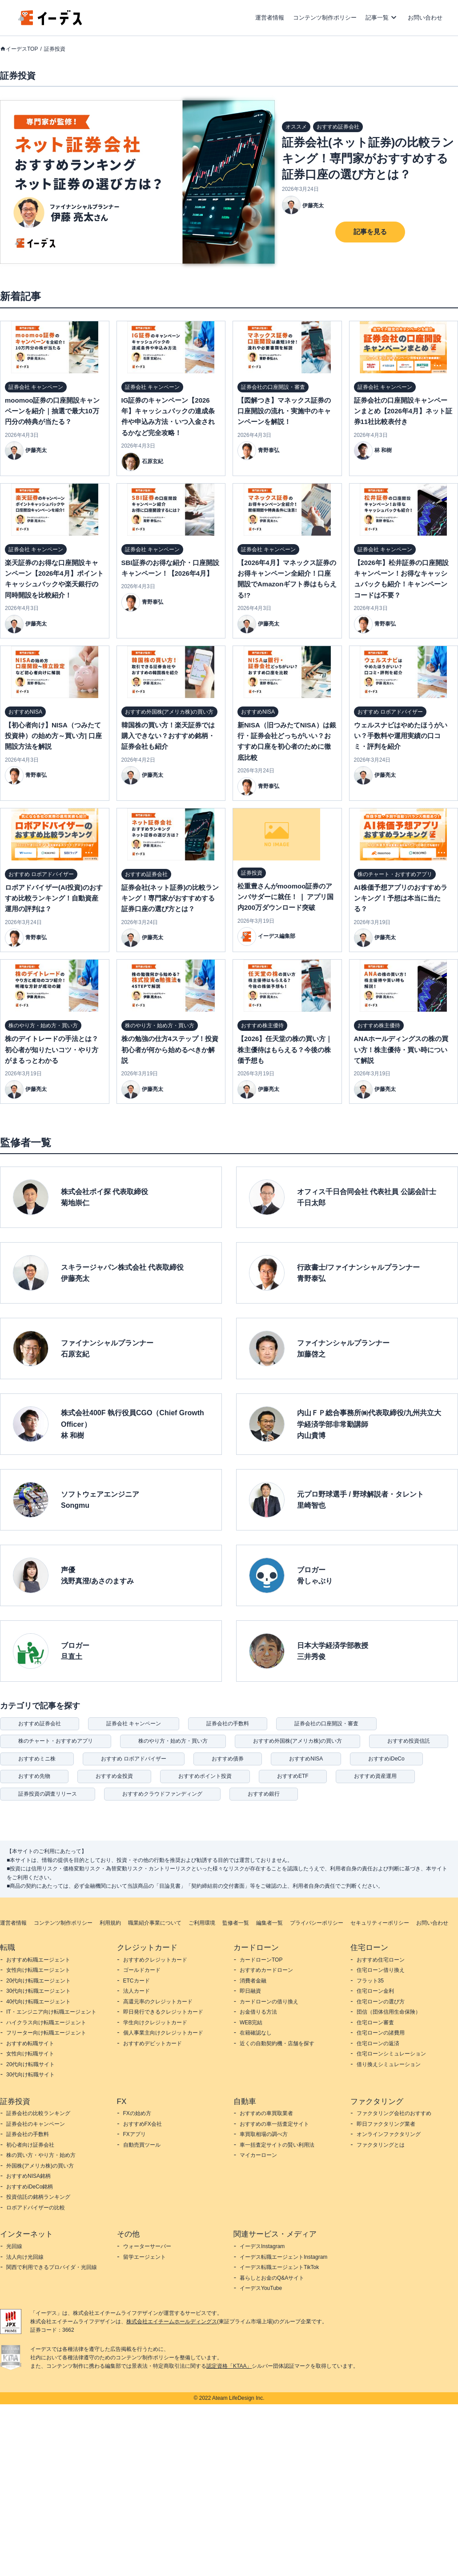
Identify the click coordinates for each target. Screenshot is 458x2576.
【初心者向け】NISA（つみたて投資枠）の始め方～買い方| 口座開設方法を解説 (53, 736)
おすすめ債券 (228, 1759)
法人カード (136, 1991)
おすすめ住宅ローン (381, 1960)
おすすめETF (293, 1776)
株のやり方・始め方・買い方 (173, 1741)
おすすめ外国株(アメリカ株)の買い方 (297, 1741)
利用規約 (110, 1923)
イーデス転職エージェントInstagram (283, 2257)
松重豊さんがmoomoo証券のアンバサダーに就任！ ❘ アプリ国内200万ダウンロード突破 (285, 897)
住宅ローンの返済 (378, 2043)
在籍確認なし (256, 2033)
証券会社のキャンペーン (35, 2124)
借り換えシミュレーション (389, 2064)
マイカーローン (258, 2155)
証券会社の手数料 (227, 1723)
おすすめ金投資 (114, 1776)
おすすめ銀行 (264, 1794)
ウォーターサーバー (147, 2246)
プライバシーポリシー (316, 1923)
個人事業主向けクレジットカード (163, 2033)
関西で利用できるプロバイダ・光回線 (51, 2267)
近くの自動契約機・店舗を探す (277, 2043)
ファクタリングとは (381, 2145)
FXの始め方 (137, 2113)
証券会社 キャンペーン (133, 1723)
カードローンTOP (261, 1960)
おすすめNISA (306, 1759)
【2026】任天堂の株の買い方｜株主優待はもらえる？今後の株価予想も (284, 1049)
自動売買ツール (142, 2145)
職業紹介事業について (154, 1923)
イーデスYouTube (261, 2288)
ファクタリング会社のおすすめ (394, 2113)
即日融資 (250, 1991)
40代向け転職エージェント (38, 2002)
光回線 (14, 2246)
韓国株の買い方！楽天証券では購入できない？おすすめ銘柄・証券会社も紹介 (168, 736)
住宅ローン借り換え (381, 1970)
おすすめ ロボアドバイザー (133, 1759)
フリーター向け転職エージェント (46, 2033)
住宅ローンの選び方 (381, 2002)
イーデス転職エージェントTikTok (279, 2267)
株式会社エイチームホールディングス (171, 2321)
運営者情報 (269, 17)
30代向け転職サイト (30, 2074)
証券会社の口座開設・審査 (326, 1723)
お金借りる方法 (258, 2012)
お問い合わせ (425, 17)
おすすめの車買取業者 (266, 2113)
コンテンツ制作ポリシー (325, 17)
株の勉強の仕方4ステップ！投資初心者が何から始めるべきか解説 (169, 1049)
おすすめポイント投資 (205, 1776)
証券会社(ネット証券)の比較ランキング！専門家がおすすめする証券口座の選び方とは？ (368, 158)
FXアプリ (134, 2134)
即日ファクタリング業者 (386, 2124)
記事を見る (370, 231)
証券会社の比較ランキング (38, 2113)
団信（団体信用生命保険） (389, 2012)
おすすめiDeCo (386, 1759)
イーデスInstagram (262, 2246)
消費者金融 (253, 1981)
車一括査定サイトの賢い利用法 (277, 2145)
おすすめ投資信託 (408, 1741)
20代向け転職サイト (30, 2064)
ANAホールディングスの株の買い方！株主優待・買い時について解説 (401, 1049)
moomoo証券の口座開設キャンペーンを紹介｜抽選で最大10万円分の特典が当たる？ (52, 411)
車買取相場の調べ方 (264, 2134)
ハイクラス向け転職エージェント (46, 2022)
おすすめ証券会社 (39, 1723)
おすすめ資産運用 (375, 1776)
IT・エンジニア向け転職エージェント (51, 2012)
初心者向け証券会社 (30, 2145)
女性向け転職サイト (30, 2054)
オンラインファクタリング (389, 2134)
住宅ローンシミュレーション (391, 2054)
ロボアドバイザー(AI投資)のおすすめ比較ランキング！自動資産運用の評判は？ (54, 898)
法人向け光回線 (25, 2257)
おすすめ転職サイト (30, 2043)
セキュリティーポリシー (379, 1923)
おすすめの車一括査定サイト (274, 2124)
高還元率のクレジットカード (158, 2002)
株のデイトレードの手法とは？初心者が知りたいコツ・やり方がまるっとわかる (51, 1049)
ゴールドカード (142, 1970)
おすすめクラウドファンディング (162, 1794)
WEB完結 (251, 2022)
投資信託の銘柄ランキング (38, 2197)
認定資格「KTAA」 (229, 2366)
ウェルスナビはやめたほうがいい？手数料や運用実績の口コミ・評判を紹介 (400, 736)
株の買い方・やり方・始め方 (41, 2155)
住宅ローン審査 (375, 2022)
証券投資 (54, 49)
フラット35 (370, 1981)
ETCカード (136, 1981)
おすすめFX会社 (142, 2124)
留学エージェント (144, 2257)
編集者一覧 (269, 1923)
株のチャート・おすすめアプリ (55, 1741)
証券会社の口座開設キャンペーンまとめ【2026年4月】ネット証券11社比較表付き (403, 411)
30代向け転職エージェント (38, 1991)
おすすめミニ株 (37, 1759)
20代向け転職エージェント (38, 1981)
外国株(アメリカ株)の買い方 (40, 2166)
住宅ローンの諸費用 (381, 2033)
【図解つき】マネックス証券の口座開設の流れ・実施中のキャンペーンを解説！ (284, 411)
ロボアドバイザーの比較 (35, 2208)
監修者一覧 (235, 1923)
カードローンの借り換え (269, 2002)
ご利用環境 (202, 1923)
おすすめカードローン (266, 1970)
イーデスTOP (22, 49)
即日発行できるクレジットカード (163, 2012)
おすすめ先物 (34, 1776)
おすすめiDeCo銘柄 (29, 2187)
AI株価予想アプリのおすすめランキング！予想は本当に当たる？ (400, 898)
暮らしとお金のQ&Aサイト (272, 2278)
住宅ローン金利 (375, 1991)
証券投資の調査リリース (47, 1794)
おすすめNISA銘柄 (28, 2176)
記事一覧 (377, 17)
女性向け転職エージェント (38, 1970)
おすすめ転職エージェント (38, 1960)
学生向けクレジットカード (155, 2022)
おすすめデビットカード (152, 2043)
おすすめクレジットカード (155, 1960)
